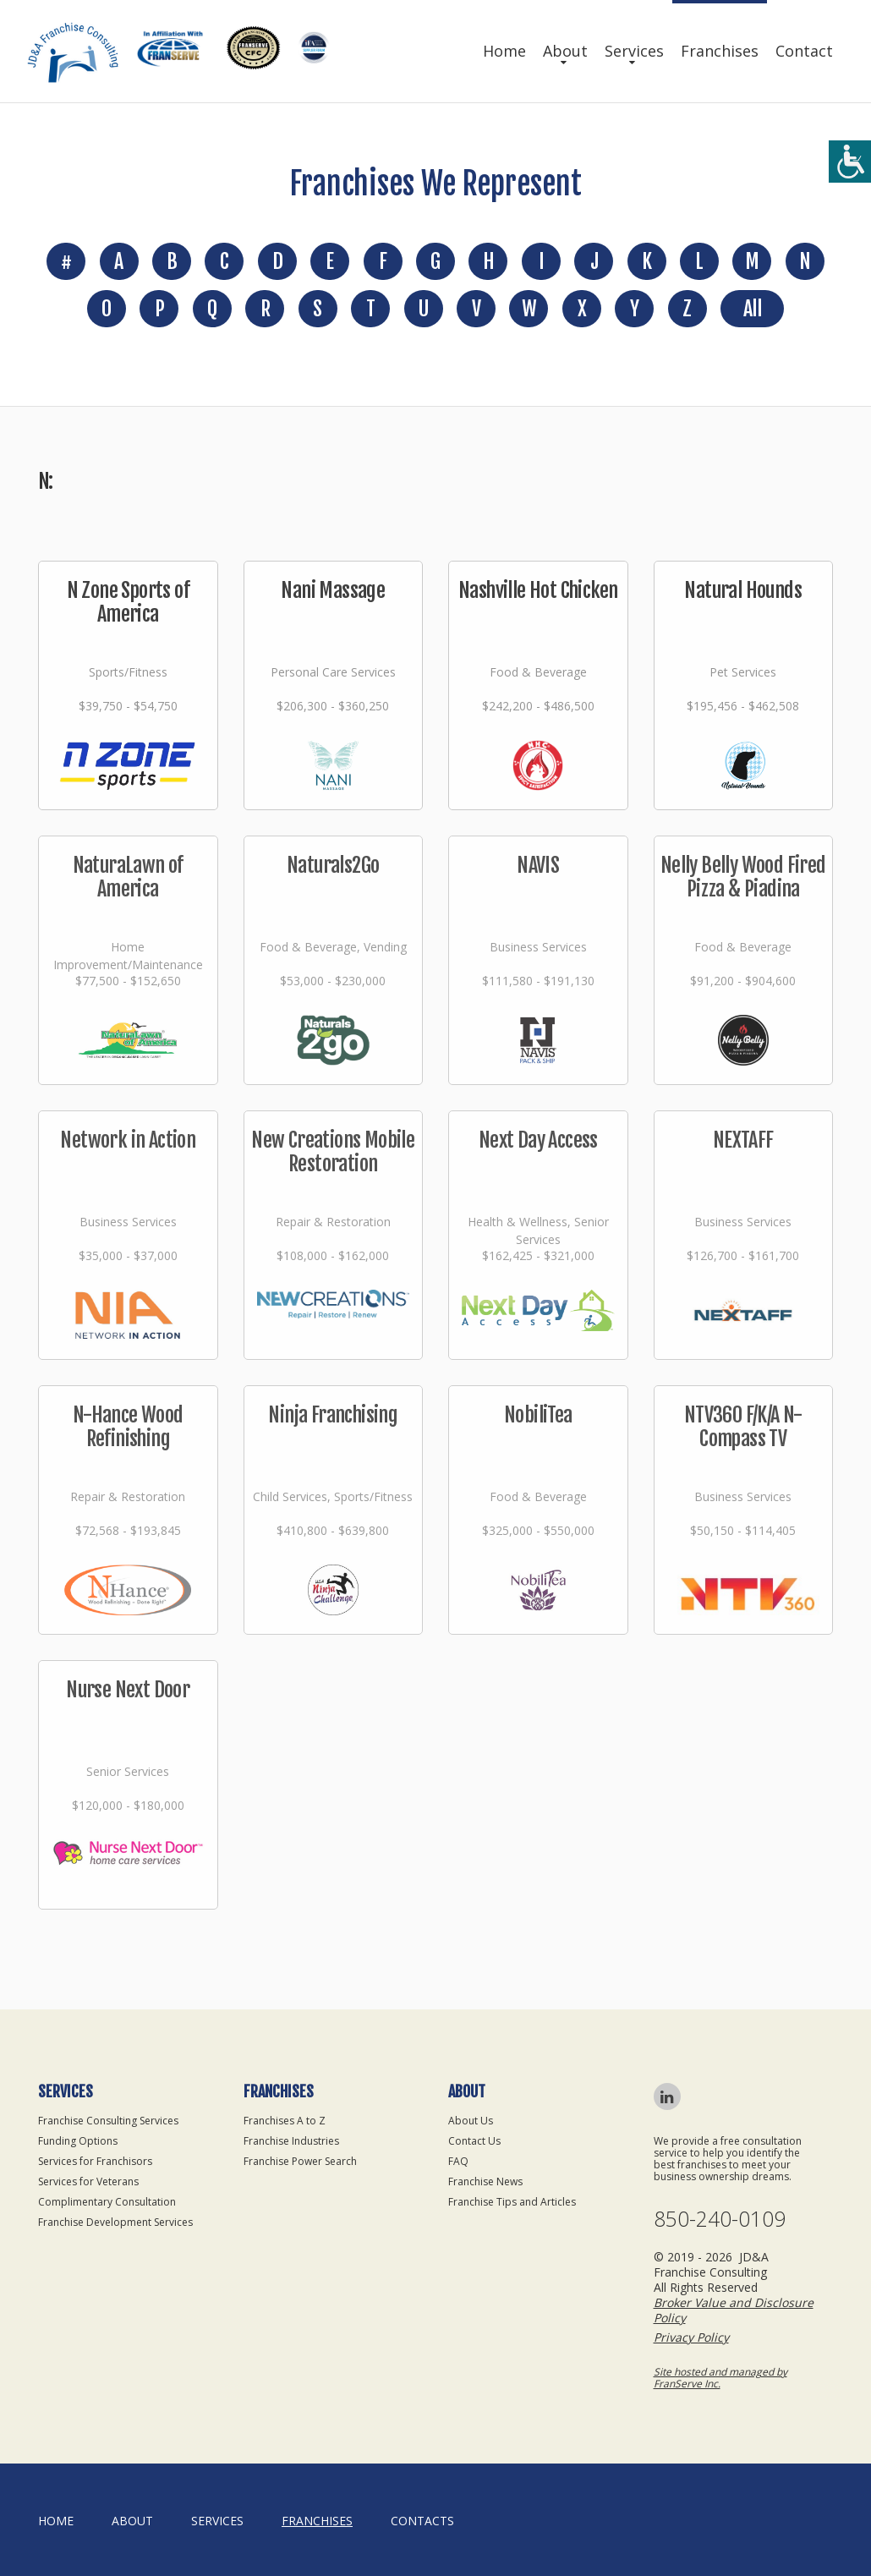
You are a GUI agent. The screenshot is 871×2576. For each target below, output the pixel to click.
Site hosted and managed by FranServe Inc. (720, 2378)
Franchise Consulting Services (108, 2120)
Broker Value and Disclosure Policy (733, 2310)
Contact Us (474, 2141)
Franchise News (485, 2181)
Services (634, 51)
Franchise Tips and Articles (512, 2202)
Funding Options (78, 2141)
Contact (804, 51)
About (565, 51)
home (56, 2521)
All (752, 308)
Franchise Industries (291, 2141)
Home (504, 51)
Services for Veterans (88, 2181)
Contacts (422, 2521)
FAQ (458, 2161)
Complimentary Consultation (107, 2202)
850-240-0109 (720, 2218)
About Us (470, 2120)
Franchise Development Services (115, 2222)
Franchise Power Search (300, 2161)
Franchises (720, 51)
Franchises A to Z (285, 2120)
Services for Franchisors (95, 2161)
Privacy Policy (691, 2337)
